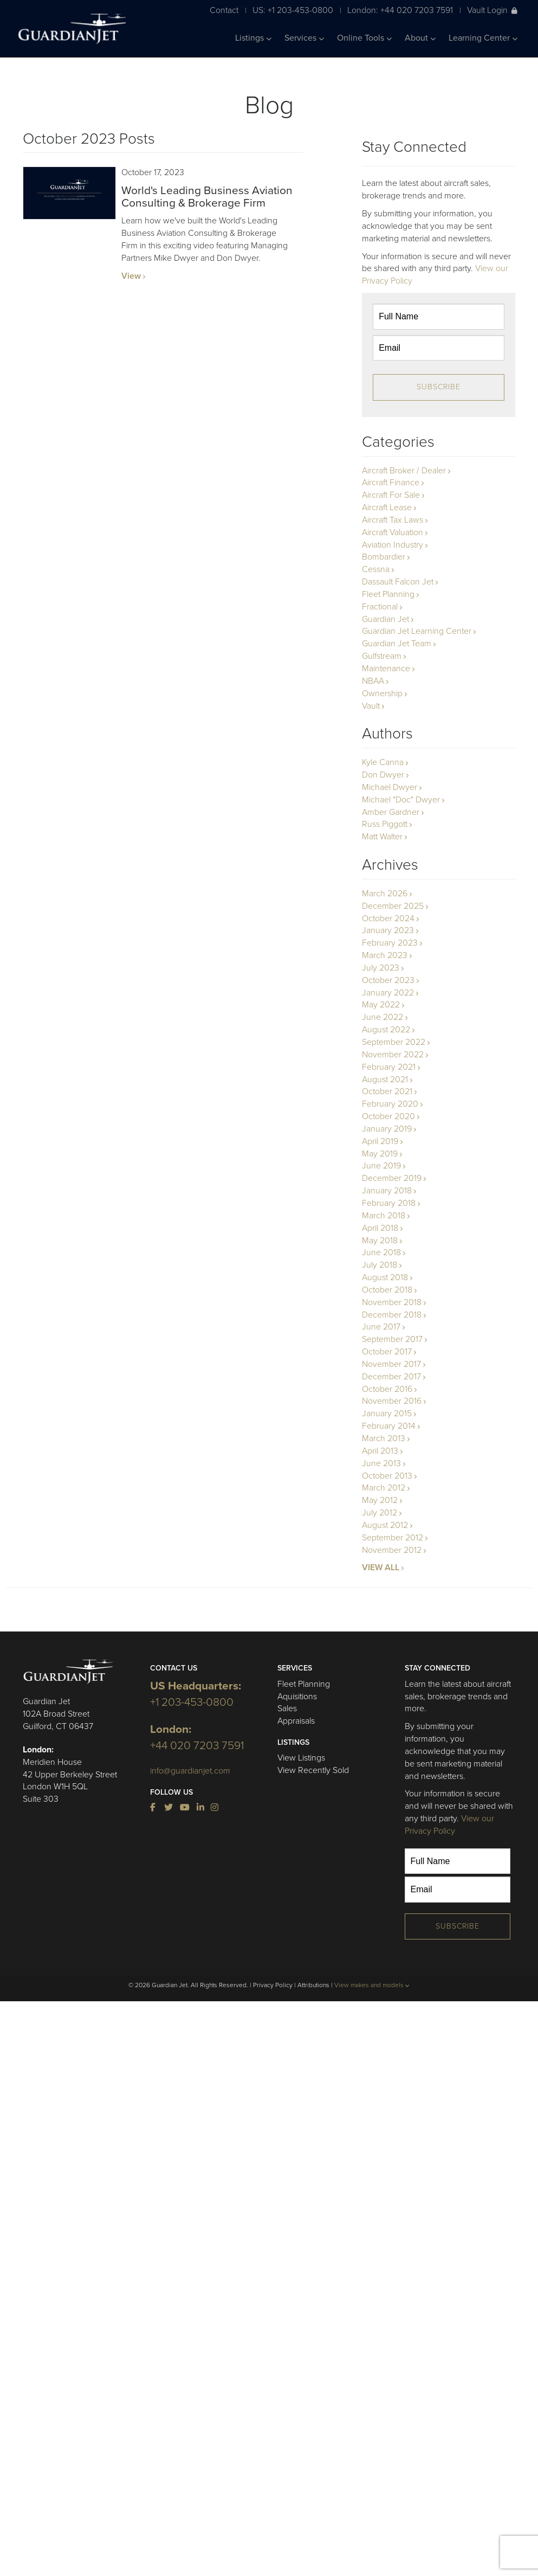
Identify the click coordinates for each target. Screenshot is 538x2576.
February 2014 (389, 1426)
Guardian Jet (385, 619)
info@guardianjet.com (190, 1770)
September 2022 (393, 1042)
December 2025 (393, 906)
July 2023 (380, 967)
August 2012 (385, 1525)
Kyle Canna (383, 762)
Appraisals (296, 1721)
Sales (287, 1708)
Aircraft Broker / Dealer (404, 470)
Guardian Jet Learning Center (416, 631)
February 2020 (390, 1104)
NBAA (373, 681)
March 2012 (383, 1487)
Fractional (380, 606)
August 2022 (386, 1029)
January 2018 (387, 1190)
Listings (253, 38)
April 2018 (380, 1228)
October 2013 (387, 1475)
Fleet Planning (388, 594)
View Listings (301, 1757)
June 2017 (381, 1326)
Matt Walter (382, 836)
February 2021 (389, 1067)
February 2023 (390, 942)
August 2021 (385, 1079)
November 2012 (392, 1550)
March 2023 (384, 955)
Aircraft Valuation (392, 532)
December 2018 (392, 1314)
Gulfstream (381, 656)
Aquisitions (297, 1696)
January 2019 (387, 1128)
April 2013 (380, 1451)
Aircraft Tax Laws (392, 520)
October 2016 (387, 1389)
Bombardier (383, 556)
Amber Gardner (390, 812)
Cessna (376, 569)
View (131, 276)
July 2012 (379, 1512)
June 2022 (382, 1017)
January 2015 (387, 1413)
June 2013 (381, 1463)
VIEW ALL (380, 1567)
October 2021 (387, 1091)
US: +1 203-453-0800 (292, 10)
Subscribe (439, 386)
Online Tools (364, 38)
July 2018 (379, 1265)
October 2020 (388, 1116)
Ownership (382, 693)
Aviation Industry (392, 544)
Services (304, 38)
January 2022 (388, 992)
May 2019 (380, 1153)
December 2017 (391, 1376)
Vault (371, 706)
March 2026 (384, 893)
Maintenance (386, 668)
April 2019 (380, 1141)
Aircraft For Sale (391, 495)
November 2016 (392, 1401)
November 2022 (393, 1054)
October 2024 (388, 918)
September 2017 (392, 1339)
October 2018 (387, 1289)
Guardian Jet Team (396, 643)
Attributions (313, 1985)
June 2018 (381, 1252)
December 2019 (392, 1178)
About (420, 38)
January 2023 (388, 930)
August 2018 (385, 1277)
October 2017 (387, 1351)
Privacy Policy (273, 1985)
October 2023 (388, 980)
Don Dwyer (383, 774)
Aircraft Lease (387, 507)
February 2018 (389, 1203)
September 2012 (392, 1537)
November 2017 (391, 1364)
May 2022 (381, 1004)
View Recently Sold (313, 1770)
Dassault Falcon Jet (397, 581)
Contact (224, 10)
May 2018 (380, 1240)
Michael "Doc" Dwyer (401, 799)
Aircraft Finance (390, 482)
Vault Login (492, 10)
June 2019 (381, 1165)
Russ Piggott (384, 824)
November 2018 (392, 1302)
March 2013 (383, 1438)
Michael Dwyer (389, 787)
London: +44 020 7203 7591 (400, 10)
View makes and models (372, 1985)
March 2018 (383, 1215)
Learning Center (483, 38)
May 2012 (380, 1500)
